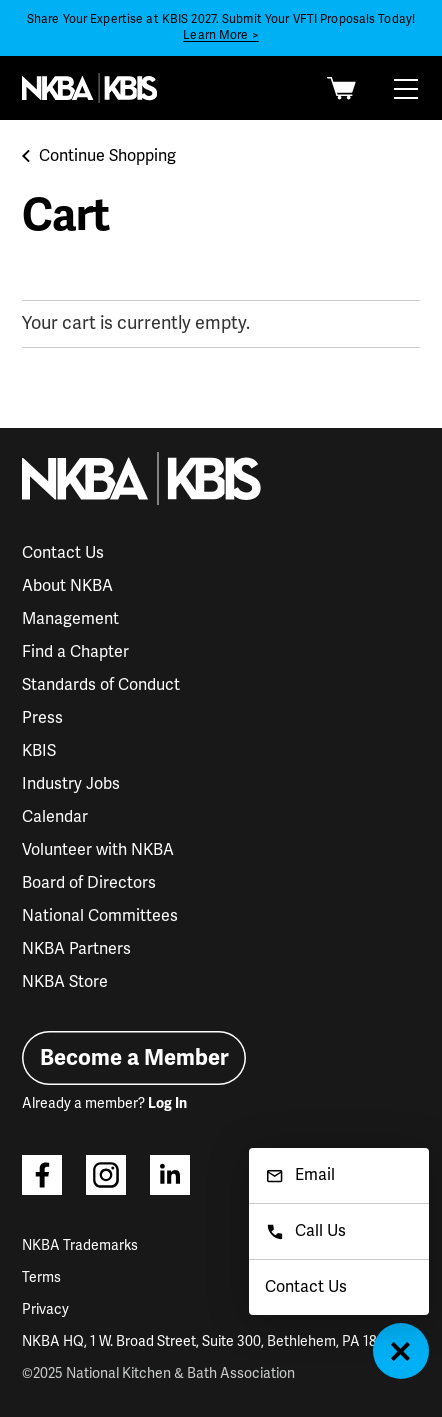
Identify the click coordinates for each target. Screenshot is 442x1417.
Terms (41, 1277)
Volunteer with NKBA (98, 850)
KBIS (39, 751)
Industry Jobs (71, 784)
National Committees (100, 916)
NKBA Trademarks (80, 1245)
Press (42, 718)
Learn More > (220, 35)
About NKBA (67, 586)
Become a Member (134, 1057)
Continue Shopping (99, 156)
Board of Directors (89, 883)
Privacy (45, 1309)
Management (70, 619)
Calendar (55, 817)
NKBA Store (65, 982)
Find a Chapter (75, 652)
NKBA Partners (76, 949)
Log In (167, 1103)
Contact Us (63, 553)
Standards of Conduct (101, 685)
